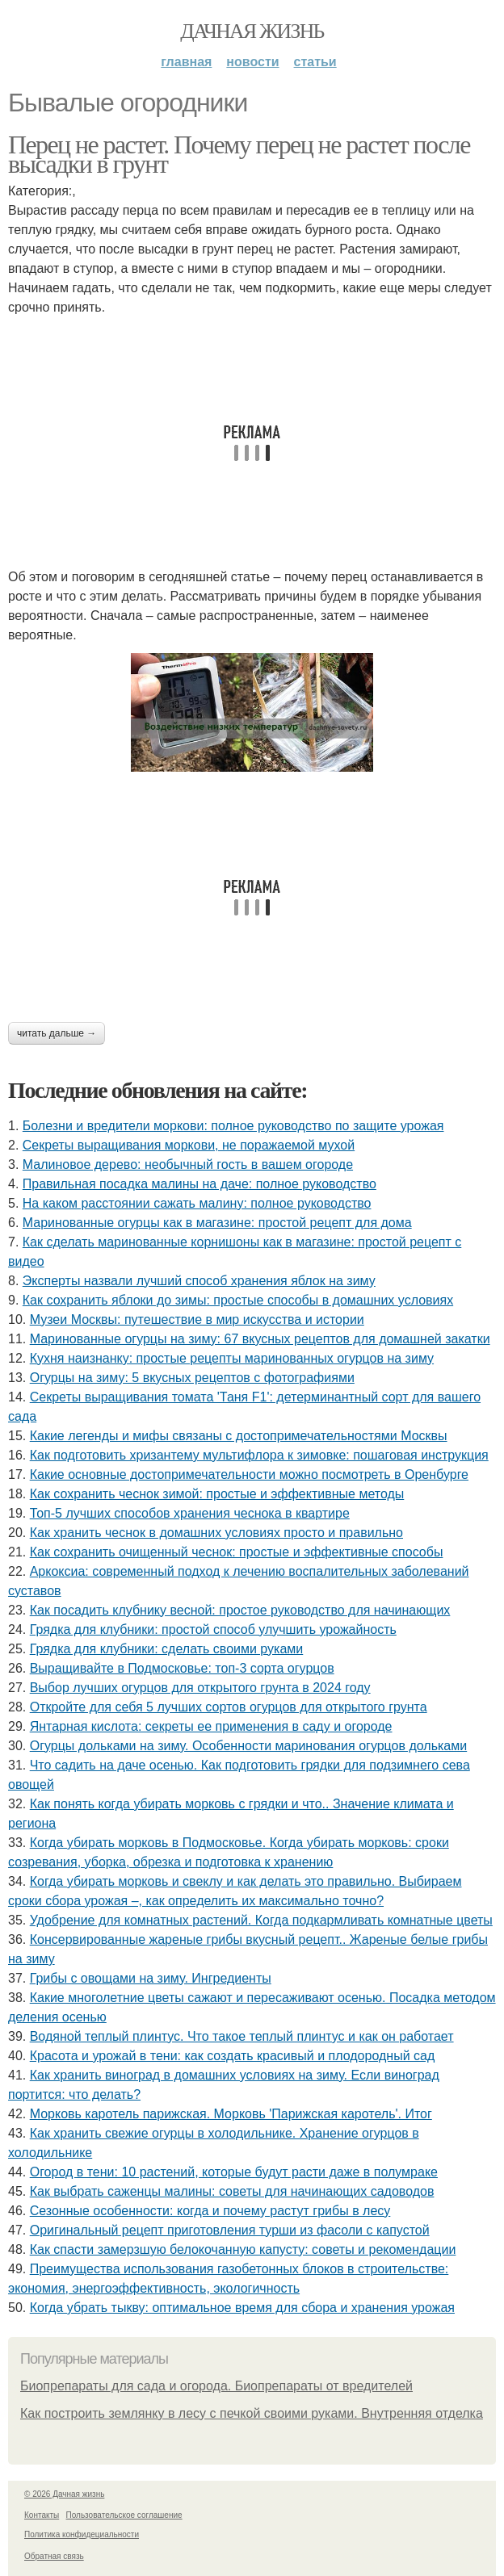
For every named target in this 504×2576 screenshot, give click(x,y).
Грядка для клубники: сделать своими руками (167, 1649)
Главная (186, 62)
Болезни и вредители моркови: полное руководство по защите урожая (233, 1126)
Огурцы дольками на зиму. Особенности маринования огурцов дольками (249, 1746)
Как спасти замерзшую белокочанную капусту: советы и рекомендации (243, 2249)
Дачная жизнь (251, 31)
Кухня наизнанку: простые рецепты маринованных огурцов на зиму (232, 1358)
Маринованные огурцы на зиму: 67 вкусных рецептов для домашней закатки (260, 1339)
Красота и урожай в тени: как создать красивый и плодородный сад (232, 2056)
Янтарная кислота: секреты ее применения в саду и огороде (211, 1726)
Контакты (41, 2515)
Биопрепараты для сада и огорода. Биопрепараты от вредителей (216, 2386)
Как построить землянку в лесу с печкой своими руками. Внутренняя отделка (251, 2413)
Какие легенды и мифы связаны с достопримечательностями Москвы (238, 1436)
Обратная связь (54, 2556)
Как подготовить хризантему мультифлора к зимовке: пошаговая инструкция (259, 1455)
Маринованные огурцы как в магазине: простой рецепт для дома (217, 1222)
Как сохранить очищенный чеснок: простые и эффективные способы (236, 1552)
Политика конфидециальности (81, 2534)
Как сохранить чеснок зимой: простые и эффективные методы (217, 1494)
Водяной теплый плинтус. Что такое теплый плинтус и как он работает (242, 2036)
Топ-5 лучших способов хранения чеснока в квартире (190, 1513)
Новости (252, 62)
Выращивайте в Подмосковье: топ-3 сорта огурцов (182, 1668)
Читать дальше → (56, 1033)
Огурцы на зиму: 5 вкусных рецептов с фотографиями (192, 1377)
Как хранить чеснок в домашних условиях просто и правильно (216, 1532)
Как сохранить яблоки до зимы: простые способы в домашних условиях (238, 1300)
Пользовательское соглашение (124, 2515)
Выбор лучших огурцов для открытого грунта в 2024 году (200, 1687)
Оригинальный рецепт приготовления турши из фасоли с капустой (230, 2230)
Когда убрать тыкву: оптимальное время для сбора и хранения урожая (242, 2307)
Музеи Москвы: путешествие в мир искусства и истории (197, 1319)
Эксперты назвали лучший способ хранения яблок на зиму (199, 1281)
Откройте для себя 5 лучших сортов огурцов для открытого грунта (228, 1707)
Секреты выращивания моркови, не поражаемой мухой (189, 1145)
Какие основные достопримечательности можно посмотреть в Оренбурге (249, 1474)
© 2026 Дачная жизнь (64, 2494)
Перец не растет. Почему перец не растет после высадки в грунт (239, 154)
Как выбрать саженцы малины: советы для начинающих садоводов (232, 2191)
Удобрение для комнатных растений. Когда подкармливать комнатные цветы (261, 1920)
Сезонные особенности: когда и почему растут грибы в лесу (210, 2211)
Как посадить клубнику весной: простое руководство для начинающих (240, 1610)
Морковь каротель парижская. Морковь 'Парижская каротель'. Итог (231, 2114)
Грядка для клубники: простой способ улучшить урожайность (213, 1629)
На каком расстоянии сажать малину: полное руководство (197, 1203)
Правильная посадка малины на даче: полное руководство (199, 1184)
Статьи (315, 62)
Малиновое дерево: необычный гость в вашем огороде (188, 1164)
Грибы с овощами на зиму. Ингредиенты (150, 1978)
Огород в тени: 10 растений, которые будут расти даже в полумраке (234, 2172)
